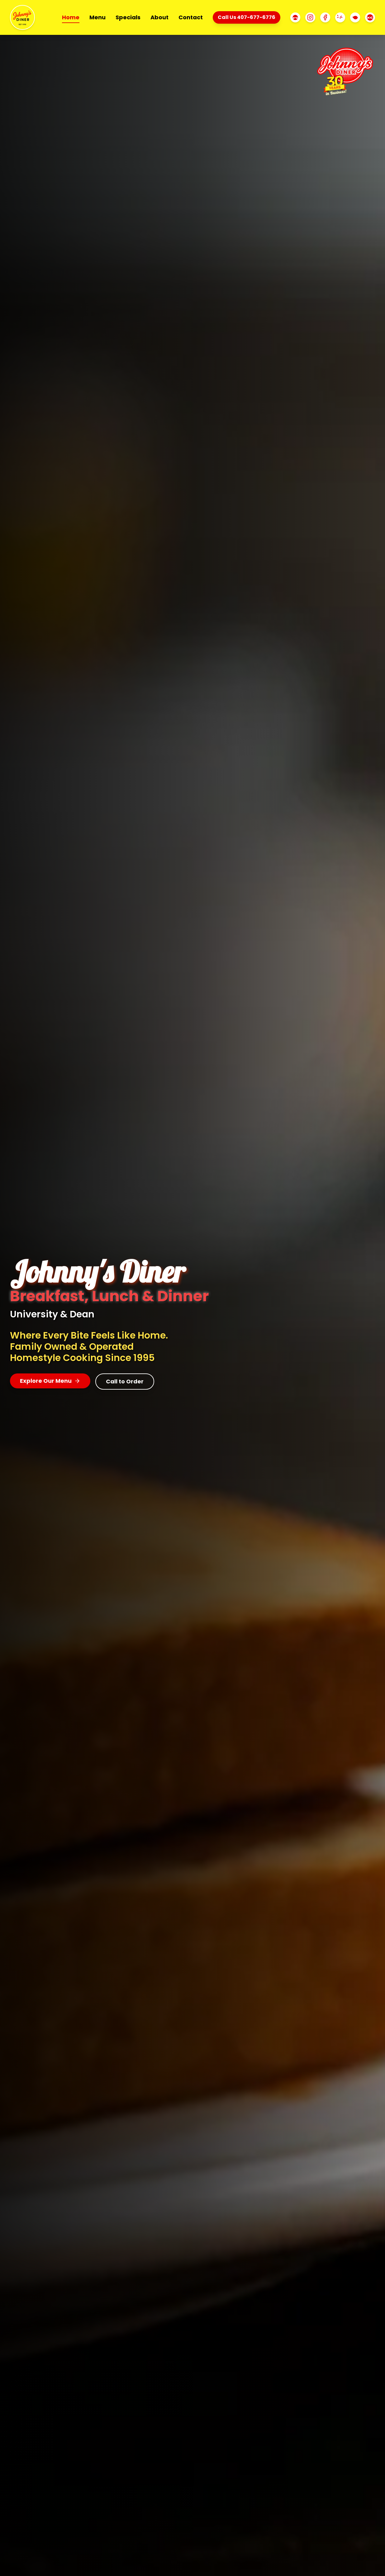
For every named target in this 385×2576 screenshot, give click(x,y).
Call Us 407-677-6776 (246, 17)
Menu (97, 17)
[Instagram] (310, 17)
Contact (190, 17)
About (159, 17)
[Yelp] (340, 17)
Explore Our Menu (50, 1381)
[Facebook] (325, 17)
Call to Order (125, 1381)
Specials (128, 17)
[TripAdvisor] (295, 17)
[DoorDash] (355, 17)
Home (70, 17)
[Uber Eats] (370, 17)
